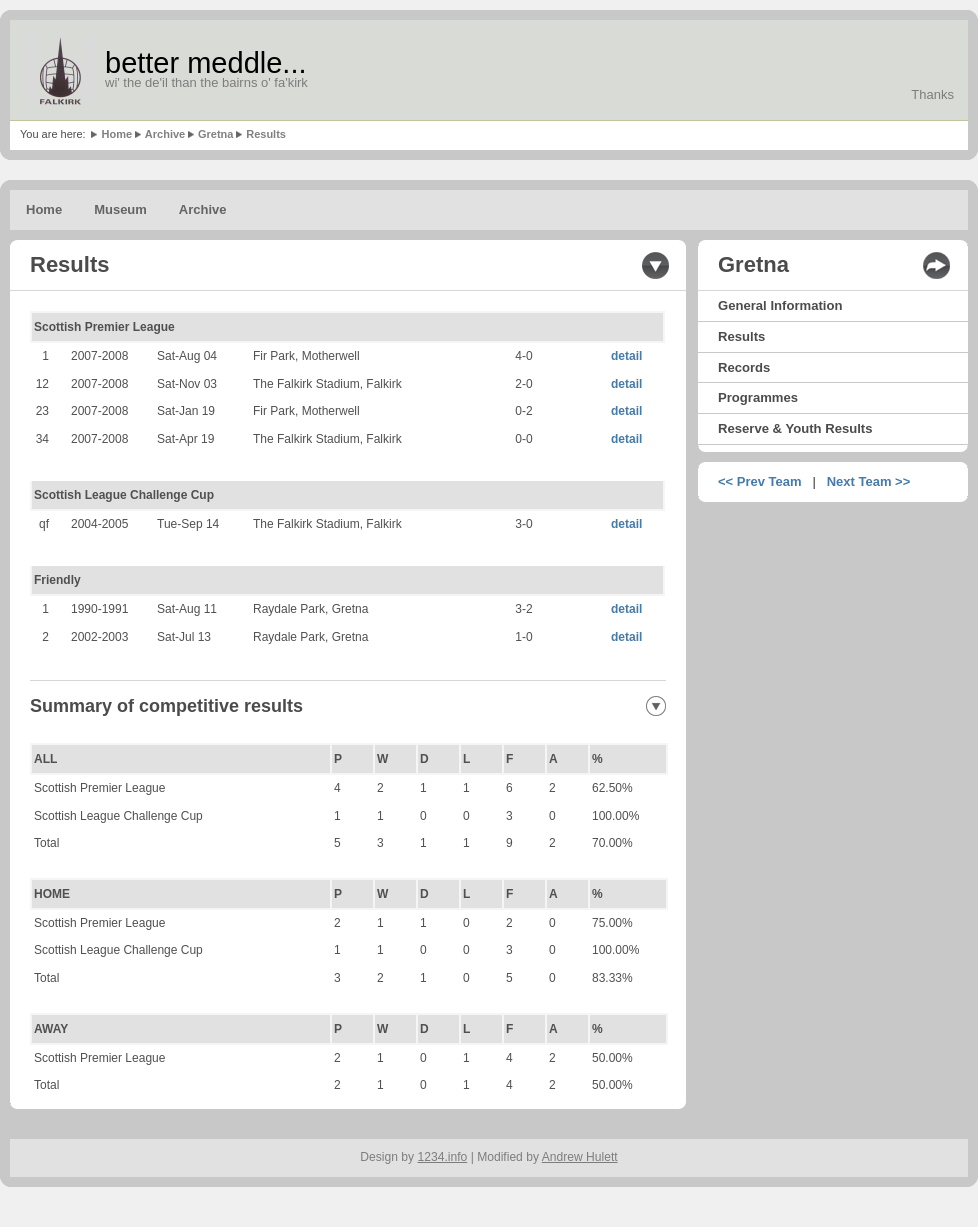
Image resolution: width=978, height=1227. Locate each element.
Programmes (758, 397)
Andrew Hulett (580, 1157)
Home (116, 134)
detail (626, 356)
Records (744, 367)
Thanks (932, 94)
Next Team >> (869, 481)
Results (266, 134)
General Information (780, 305)
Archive (165, 134)
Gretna (215, 134)
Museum (120, 209)
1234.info (443, 1157)
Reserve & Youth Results (795, 428)
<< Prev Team (760, 481)
